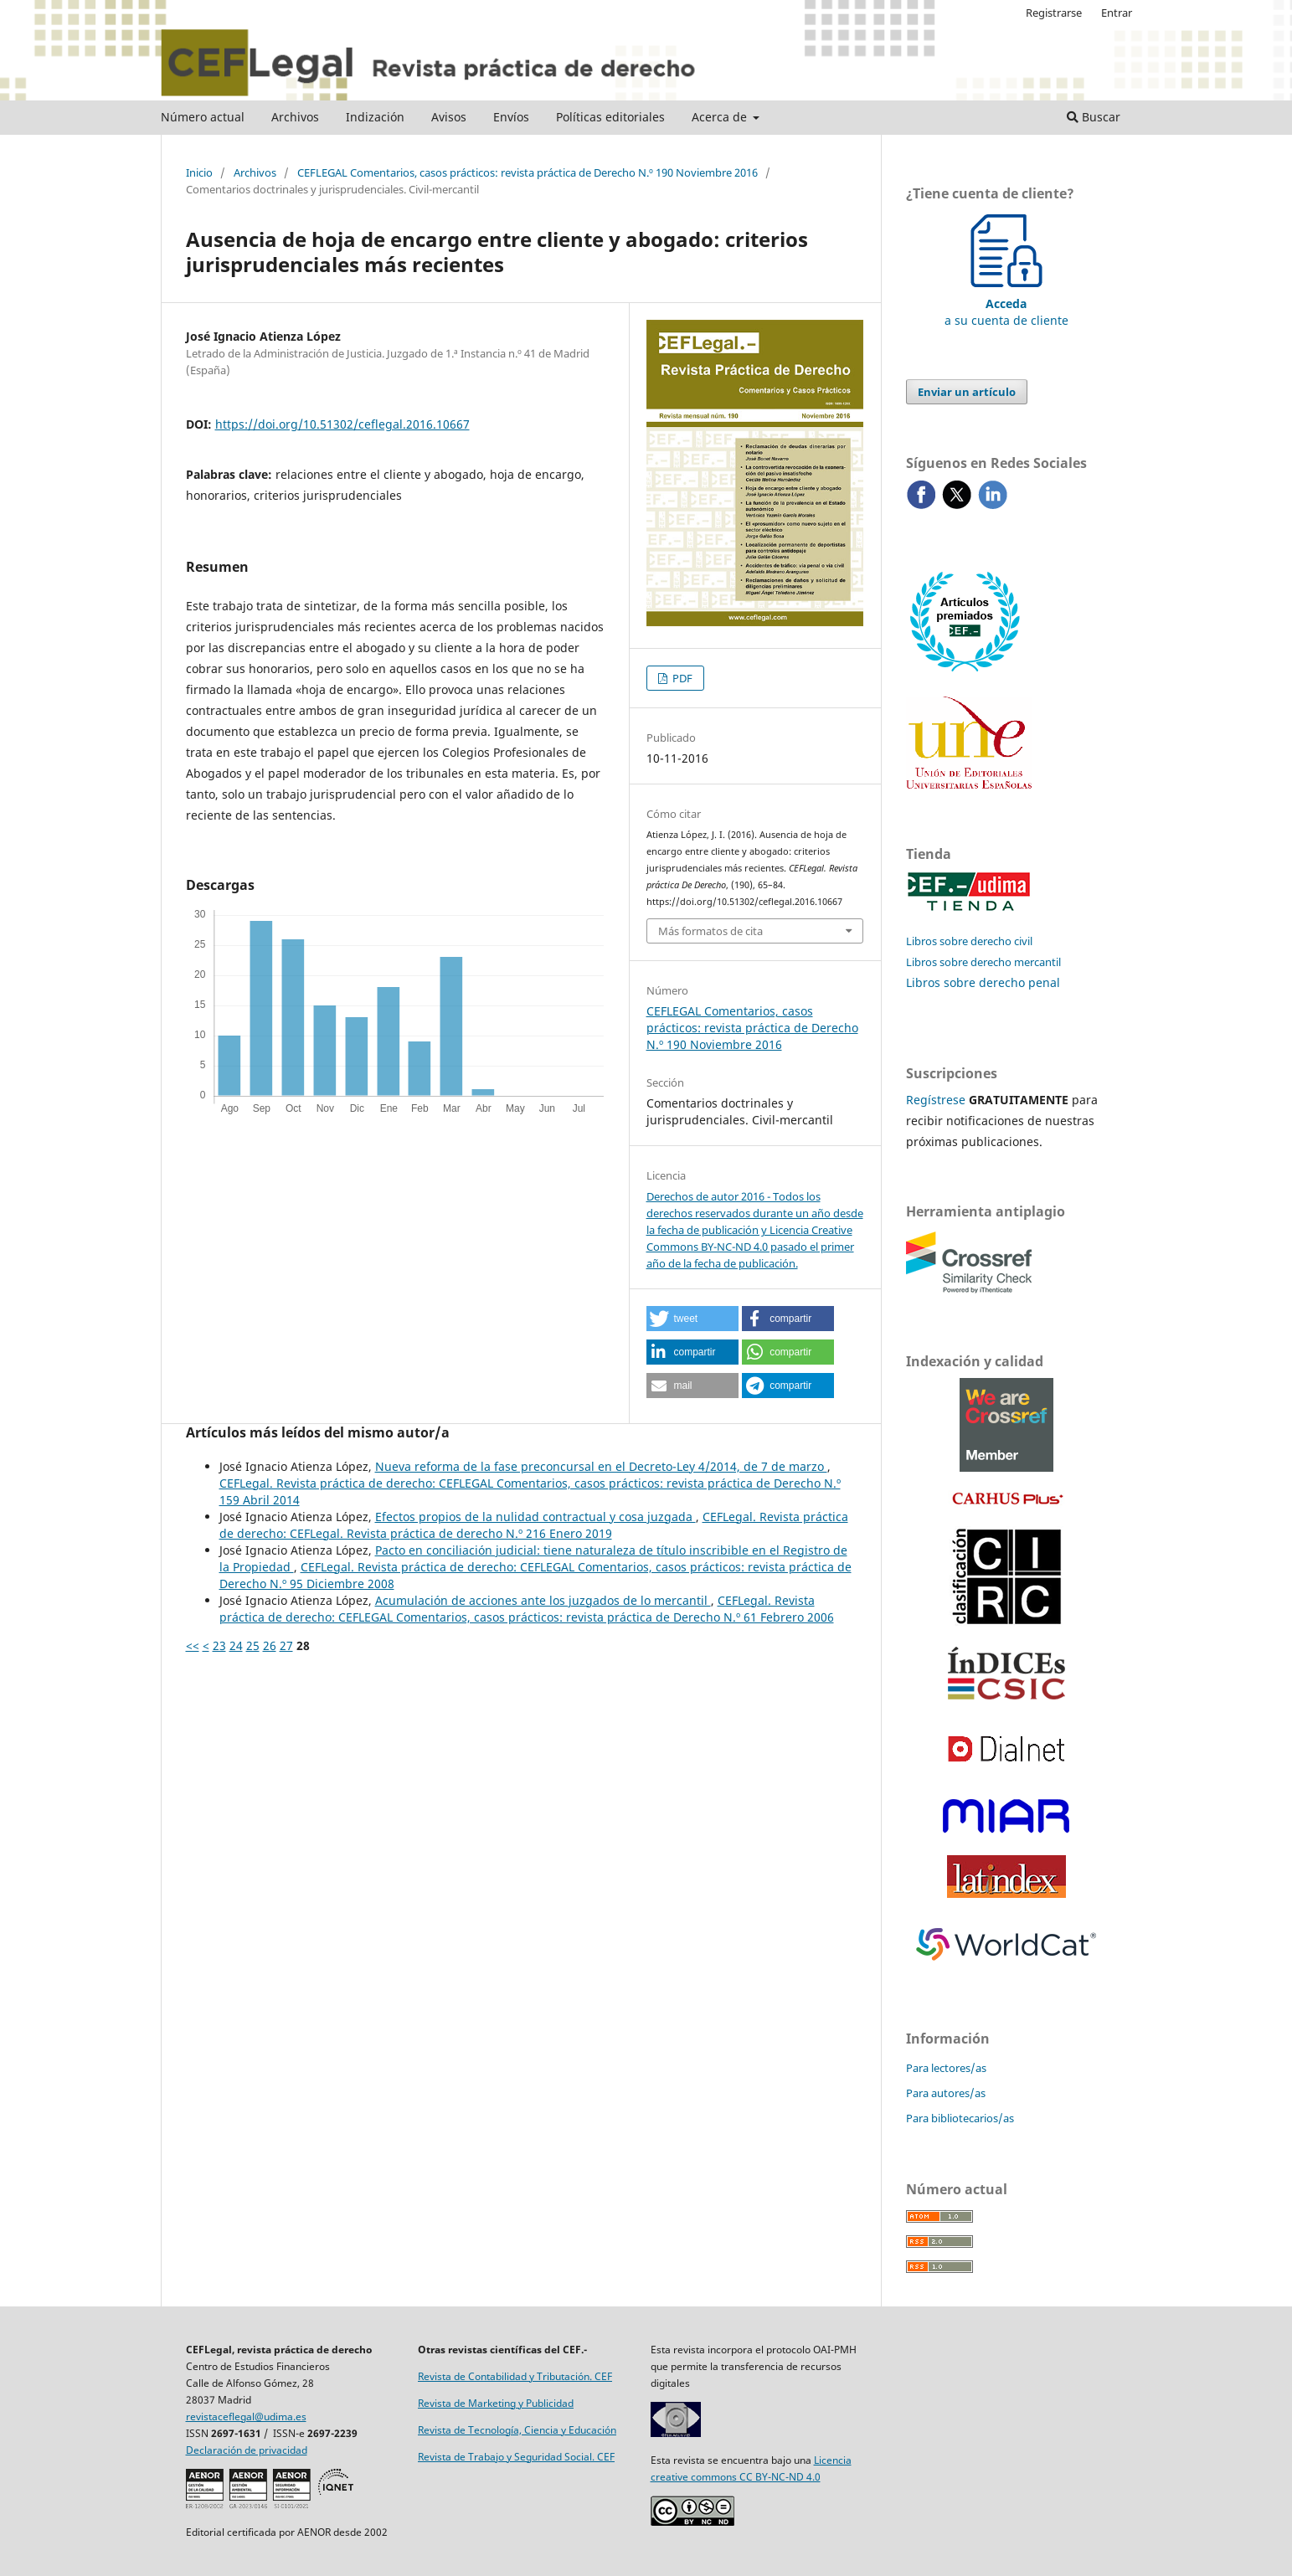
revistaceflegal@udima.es (246, 2416)
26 (269, 1645)
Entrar (1116, 12)
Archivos (295, 117)
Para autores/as (946, 2092)
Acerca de (721, 117)
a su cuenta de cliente (1006, 303)
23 (219, 1645)
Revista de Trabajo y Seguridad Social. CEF (516, 2457)
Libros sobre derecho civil (969, 941)
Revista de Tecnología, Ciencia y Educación (517, 2430)
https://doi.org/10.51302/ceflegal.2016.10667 (342, 424)
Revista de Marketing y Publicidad (496, 2403)
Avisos (448, 117)
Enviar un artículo (967, 391)
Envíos (511, 117)
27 (286, 1645)
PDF (681, 678)
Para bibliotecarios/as (960, 2118)
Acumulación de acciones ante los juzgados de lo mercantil (543, 1600)
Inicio (199, 172)
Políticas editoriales (610, 117)
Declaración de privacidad (246, 2450)
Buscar (1093, 117)
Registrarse (1054, 12)
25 (253, 1645)
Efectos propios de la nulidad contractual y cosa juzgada (535, 1517)
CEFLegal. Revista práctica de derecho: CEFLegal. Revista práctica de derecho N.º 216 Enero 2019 (533, 1525)
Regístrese (935, 1100)
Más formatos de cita (710, 930)
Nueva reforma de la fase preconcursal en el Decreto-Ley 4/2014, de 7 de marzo (601, 1466)
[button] (692, 1318)
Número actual (203, 117)
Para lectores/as (946, 2067)
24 (236, 1645)
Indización (375, 117)
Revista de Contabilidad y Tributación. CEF (515, 2376)
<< (192, 1645)
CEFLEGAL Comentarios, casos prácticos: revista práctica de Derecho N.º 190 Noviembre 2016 (527, 172)
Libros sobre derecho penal (983, 982)
